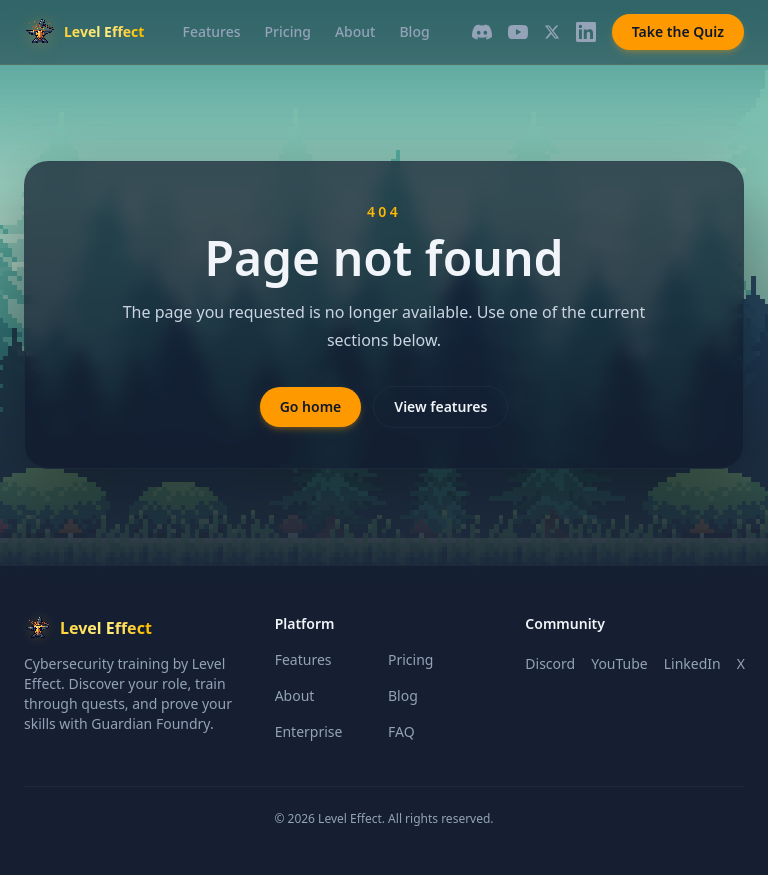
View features (440, 406)
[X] (552, 32)
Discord (550, 663)
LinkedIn (692, 663)
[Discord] (482, 32)
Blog (414, 31)
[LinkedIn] (586, 32)
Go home (311, 406)
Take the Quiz (678, 31)
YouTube (619, 663)
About (355, 31)
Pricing (288, 31)
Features (212, 31)
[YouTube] (518, 32)
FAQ (401, 731)
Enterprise (309, 731)
